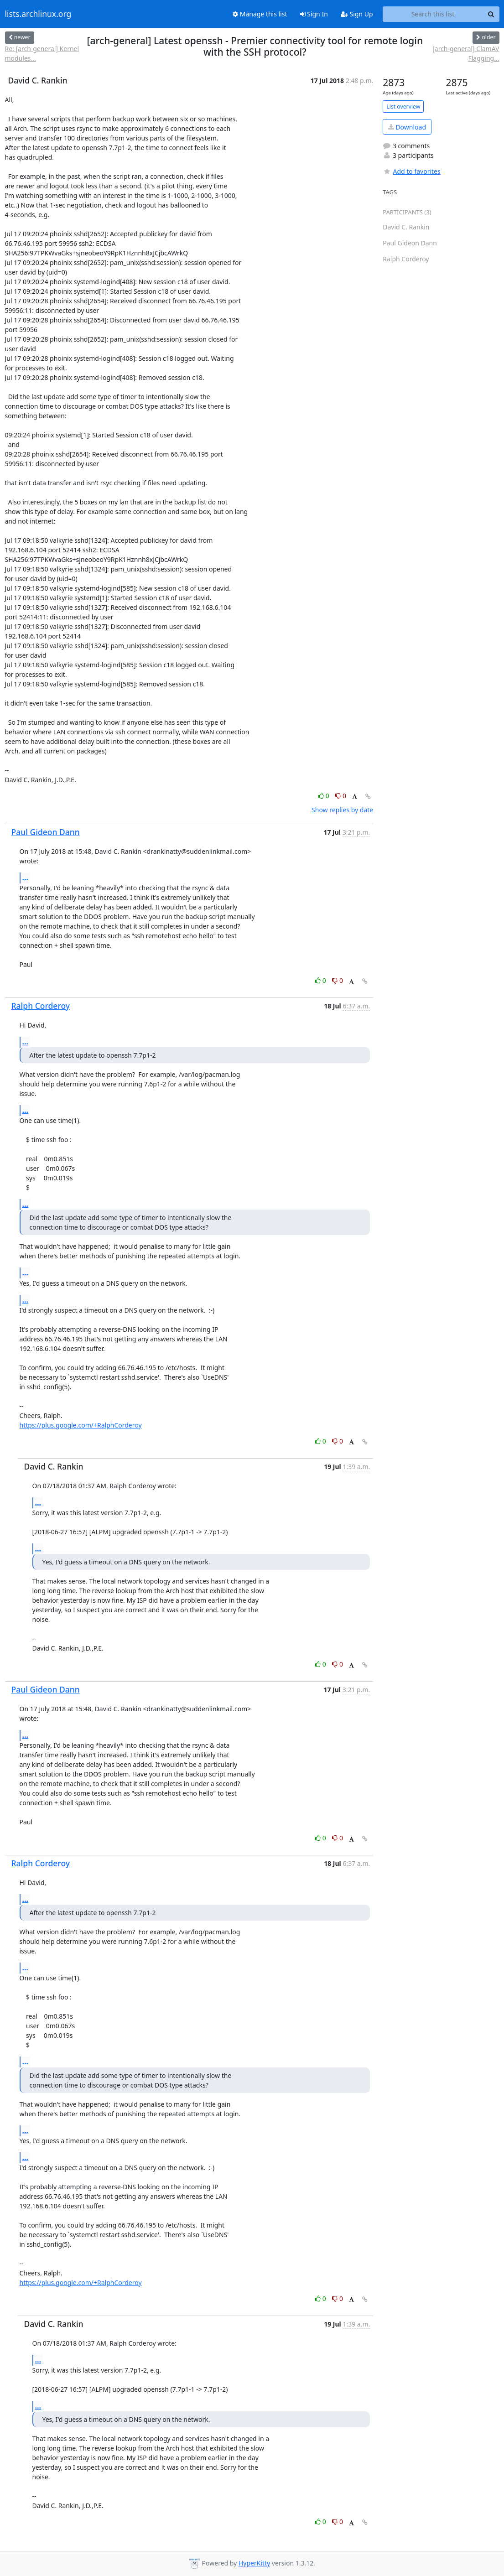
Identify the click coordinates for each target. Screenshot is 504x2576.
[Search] (491, 14)
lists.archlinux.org (38, 14)
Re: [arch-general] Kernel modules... (42, 53)
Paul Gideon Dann (45, 831)
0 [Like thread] (324, 795)
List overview (403, 106)
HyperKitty (254, 2563)
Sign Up (357, 14)
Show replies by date (342, 809)
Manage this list (260, 14)
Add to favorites (411, 171)
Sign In (314, 14)
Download (407, 127)
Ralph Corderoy (40, 1005)
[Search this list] (433, 14)
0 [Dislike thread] (340, 795)
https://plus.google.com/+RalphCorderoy (81, 1425)
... (25, 878)
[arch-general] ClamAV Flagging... (465, 53)
